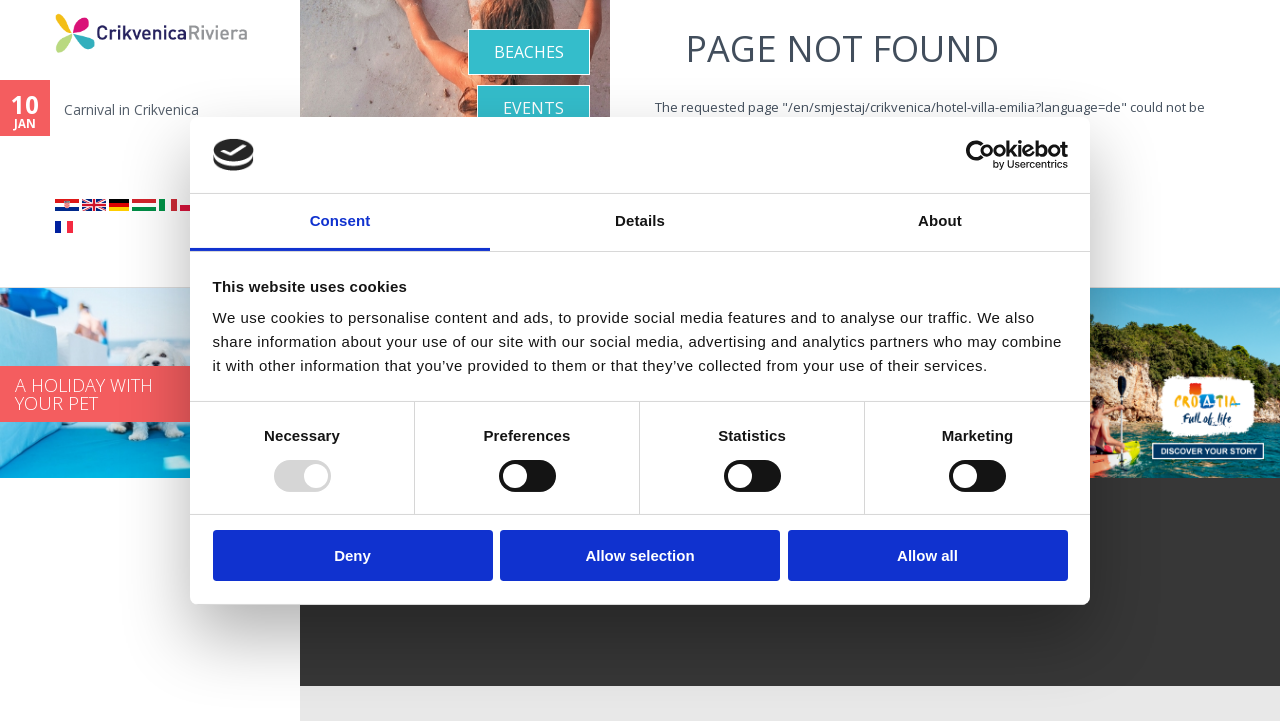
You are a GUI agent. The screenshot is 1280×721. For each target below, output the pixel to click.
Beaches (529, 52)
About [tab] (940, 220)
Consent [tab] (340, 220)
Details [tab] (640, 220)
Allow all (927, 555)
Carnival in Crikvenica (131, 109)
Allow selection (639, 555)
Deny (352, 555)
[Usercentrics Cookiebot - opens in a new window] (980, 155)
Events (533, 108)
